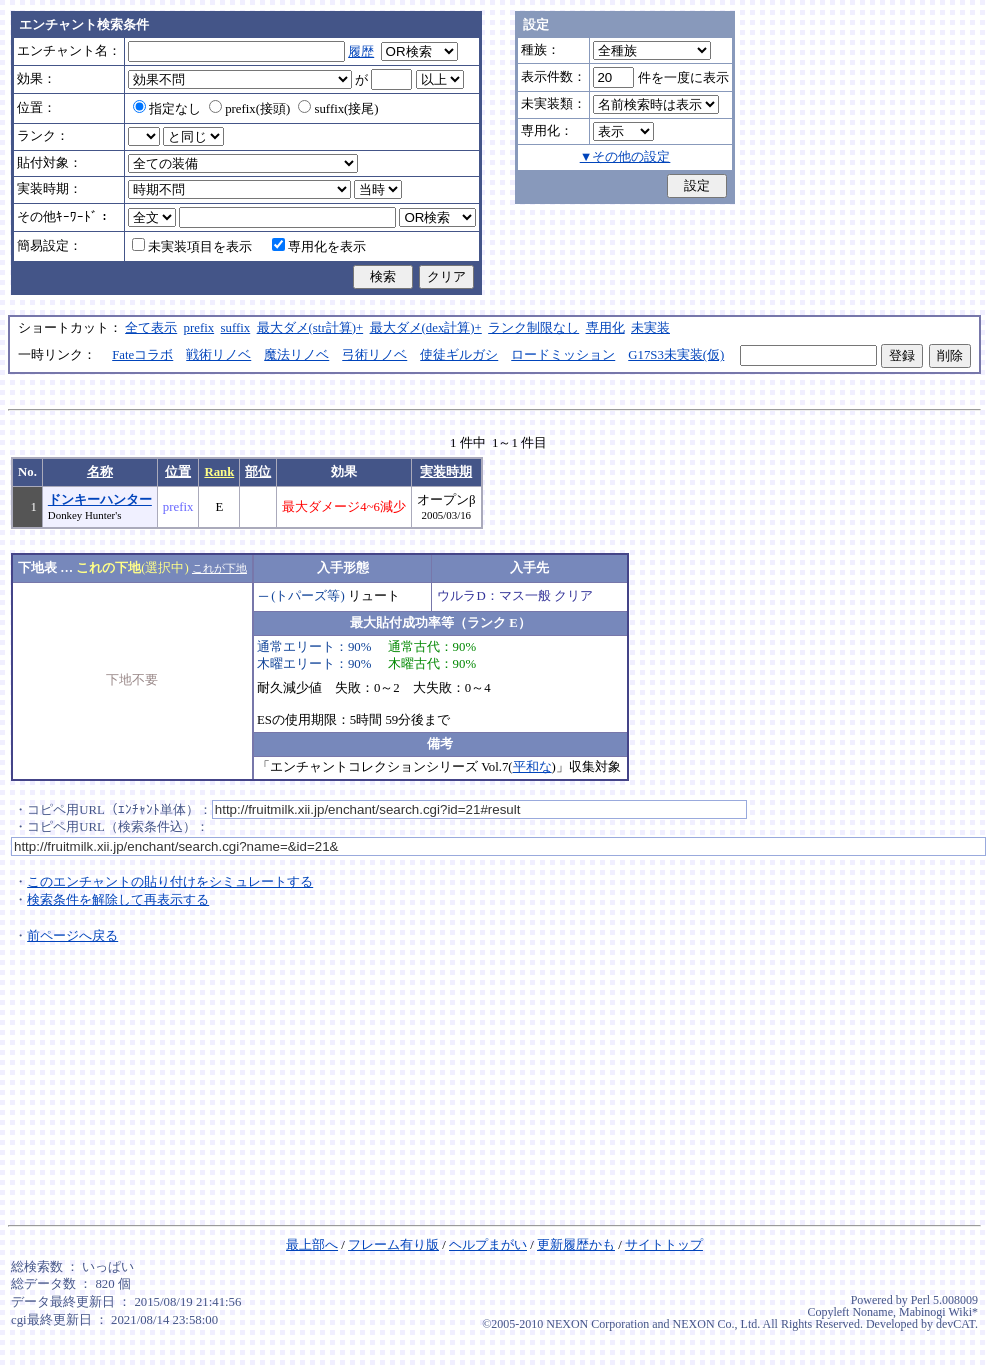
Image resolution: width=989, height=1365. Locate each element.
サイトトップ (664, 1245)
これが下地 (219, 568)
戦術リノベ (218, 355)
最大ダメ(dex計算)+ (426, 328)
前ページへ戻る (72, 936)
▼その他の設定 (625, 157)
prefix (199, 328)
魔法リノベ (296, 355)
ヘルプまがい (488, 1245)
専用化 (605, 328)
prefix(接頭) (249, 109)
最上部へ (312, 1245)
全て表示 (151, 328)
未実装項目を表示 (192, 247)
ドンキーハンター (100, 500)
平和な (532, 767)
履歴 (361, 52)
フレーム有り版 (393, 1245)
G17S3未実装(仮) (676, 355)
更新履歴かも (576, 1245)
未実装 (650, 328)
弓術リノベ (374, 355)
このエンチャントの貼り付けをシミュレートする (170, 882)
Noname (872, 1312)
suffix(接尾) (338, 109)
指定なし (167, 109)
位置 (178, 472)
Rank (219, 472)
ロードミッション (563, 355)
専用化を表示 (319, 247)
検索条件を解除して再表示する (118, 900)
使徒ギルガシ (459, 355)
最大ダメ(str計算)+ (310, 328)
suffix (236, 328)
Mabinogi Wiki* (938, 1312)
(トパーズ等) (308, 596)
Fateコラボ (142, 355)
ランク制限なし (533, 328)
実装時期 (446, 472)
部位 (258, 472)
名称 (100, 472)
